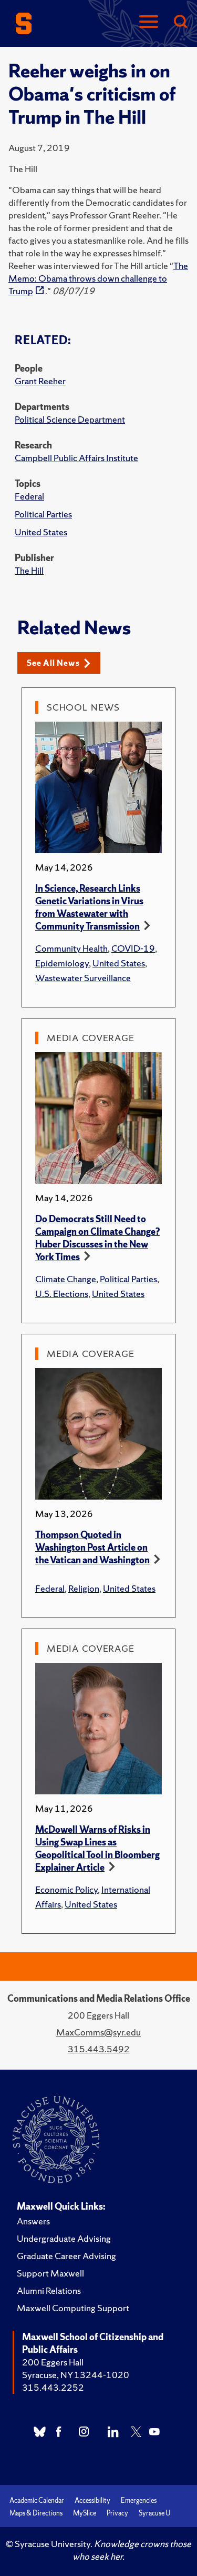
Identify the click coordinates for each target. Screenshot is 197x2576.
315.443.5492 (99, 2049)
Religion (83, 1588)
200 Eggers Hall (53, 2362)
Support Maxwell (50, 2273)
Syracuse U (154, 2513)
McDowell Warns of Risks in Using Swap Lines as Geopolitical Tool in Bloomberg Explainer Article (97, 1848)
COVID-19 (133, 948)
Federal (29, 496)
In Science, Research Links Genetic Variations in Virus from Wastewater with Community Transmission (89, 907)
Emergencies (139, 2500)
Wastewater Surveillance (83, 978)
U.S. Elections (61, 1293)
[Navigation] (148, 22)
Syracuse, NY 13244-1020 (75, 2375)
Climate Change (65, 1279)
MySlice (84, 2513)
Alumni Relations (49, 2290)
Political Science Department (70, 419)
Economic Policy (66, 1889)
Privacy (117, 2513)
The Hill (29, 570)
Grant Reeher (40, 381)
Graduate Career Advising (66, 2256)
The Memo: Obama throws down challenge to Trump (98, 278)
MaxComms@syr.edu (98, 2032)
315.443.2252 (53, 2387)
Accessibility (92, 2500)
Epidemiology (62, 963)
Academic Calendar (36, 2500)
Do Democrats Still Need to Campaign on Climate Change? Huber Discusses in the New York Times (97, 1238)
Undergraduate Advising (64, 2238)
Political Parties (43, 514)
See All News (58, 662)
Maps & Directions (36, 2513)
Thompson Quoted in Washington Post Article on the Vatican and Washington (92, 1547)
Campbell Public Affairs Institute (76, 458)
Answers (33, 2221)
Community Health (71, 948)
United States (41, 532)
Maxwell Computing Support (73, 2308)
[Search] (180, 22)
